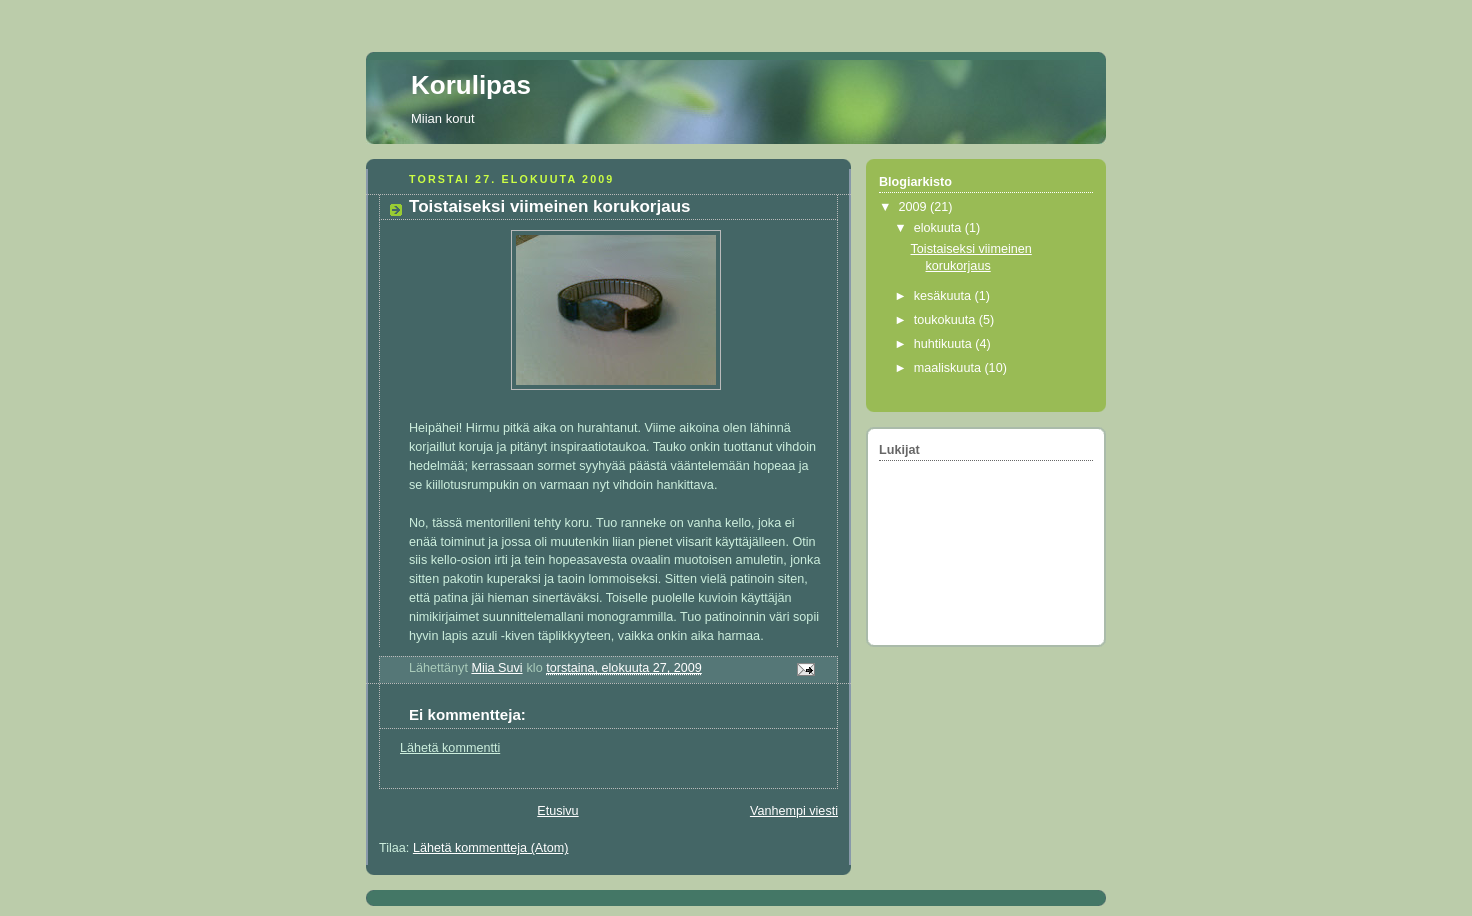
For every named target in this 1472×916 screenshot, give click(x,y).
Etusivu (557, 811)
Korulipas (471, 85)
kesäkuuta (944, 296)
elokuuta (939, 228)
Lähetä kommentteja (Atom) (491, 848)
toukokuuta (946, 320)
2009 (915, 207)
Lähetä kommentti (450, 748)
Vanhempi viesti (794, 811)
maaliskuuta (949, 368)
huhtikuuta (945, 344)
